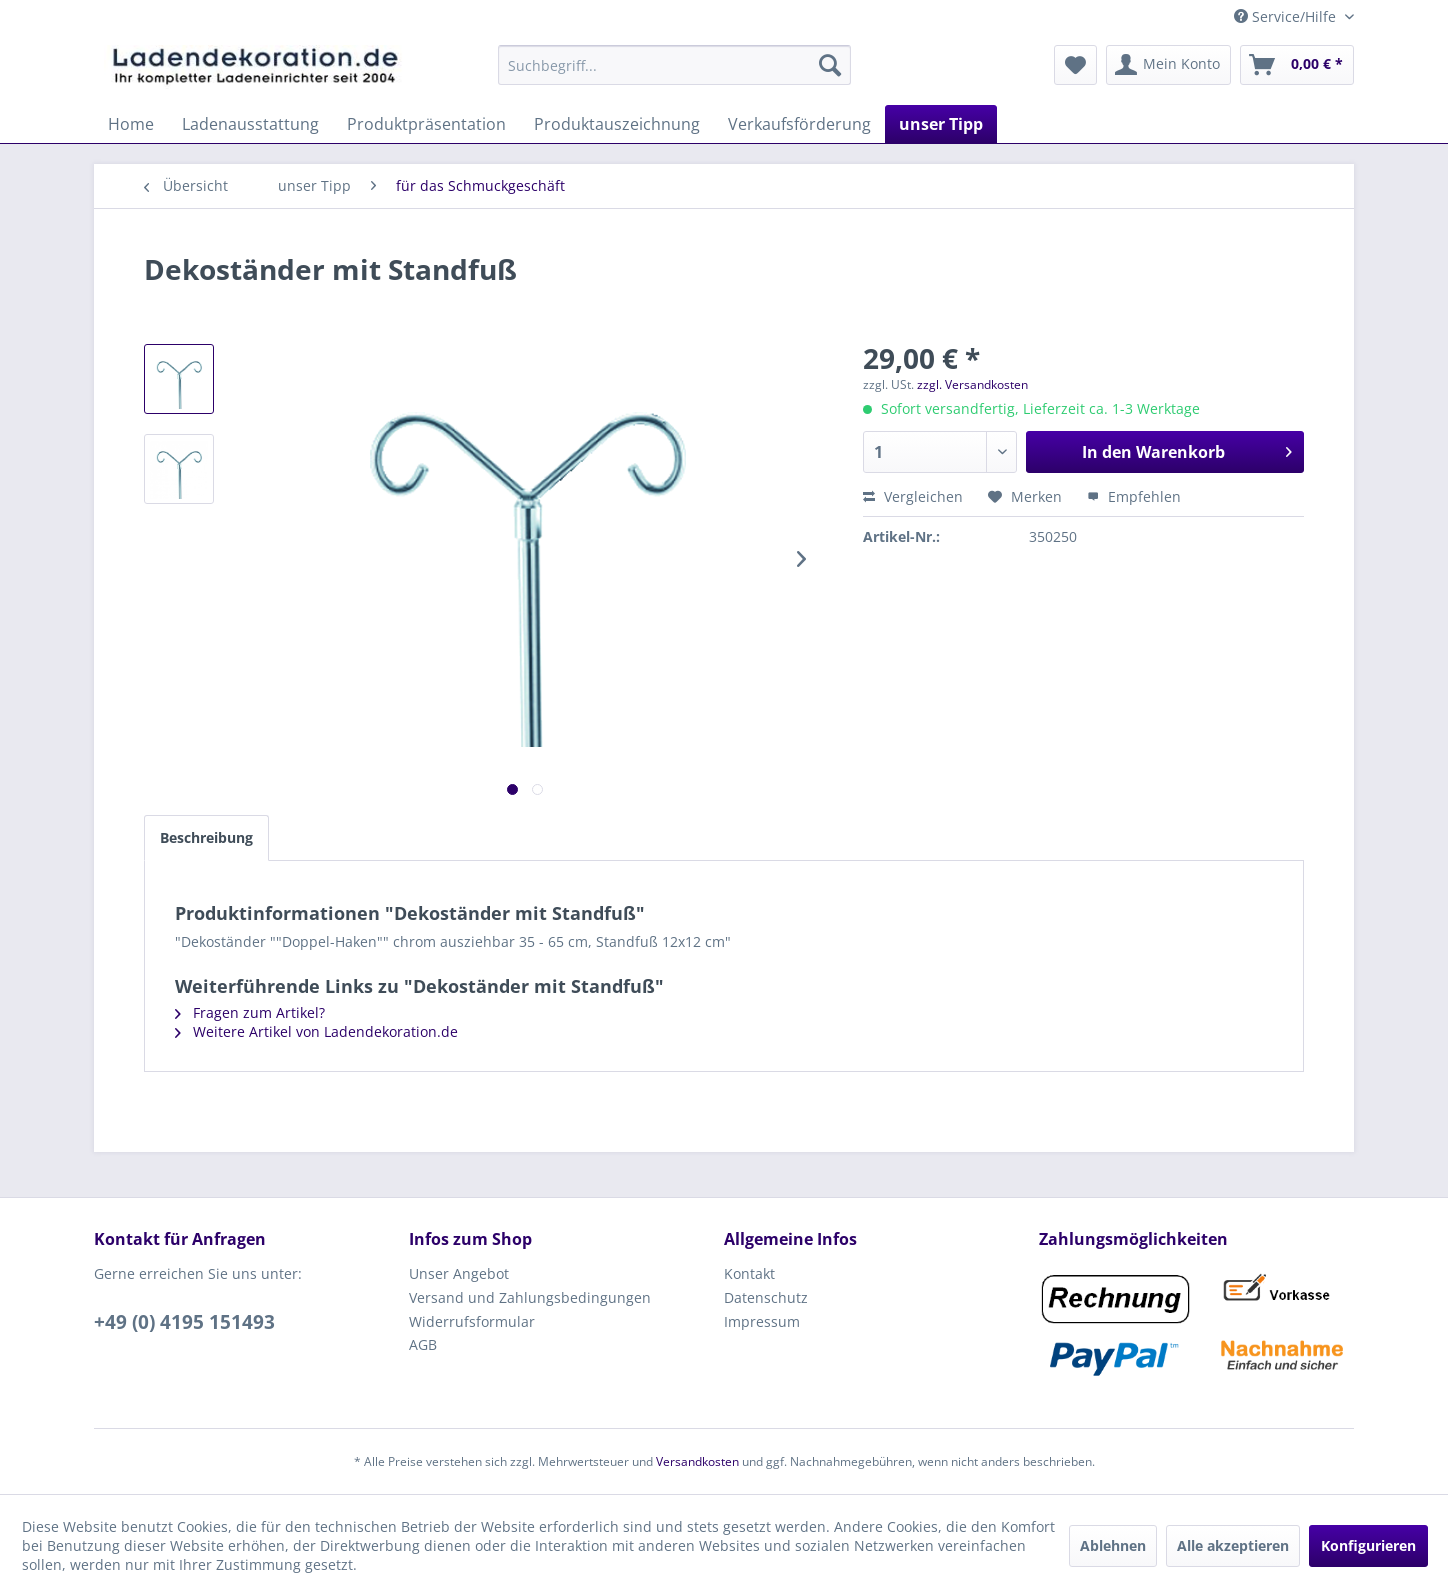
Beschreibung (206, 837)
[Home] (131, 124)
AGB (423, 1344)
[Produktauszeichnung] (617, 124)
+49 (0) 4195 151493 (184, 1322)
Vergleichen (913, 496)
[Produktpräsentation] (426, 124)
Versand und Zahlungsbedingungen (530, 1297)
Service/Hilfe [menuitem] (1287, 16)
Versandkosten (697, 1461)
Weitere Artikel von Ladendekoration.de (316, 1031)
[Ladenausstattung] (250, 124)
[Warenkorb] (1297, 65)
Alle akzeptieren (1233, 1545)
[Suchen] (830, 65)
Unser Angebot (459, 1273)
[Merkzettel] (1075, 65)
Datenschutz (766, 1297)
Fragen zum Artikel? (250, 1012)
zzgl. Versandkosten (972, 384)
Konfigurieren (1368, 1545)
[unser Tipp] (941, 124)
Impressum (762, 1321)
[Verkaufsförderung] (799, 124)
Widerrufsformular (472, 1321)
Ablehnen (1113, 1545)
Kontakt (749, 1273)
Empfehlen (1134, 496)
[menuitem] (674, 65)
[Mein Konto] (1168, 65)
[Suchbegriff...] (674, 65)
